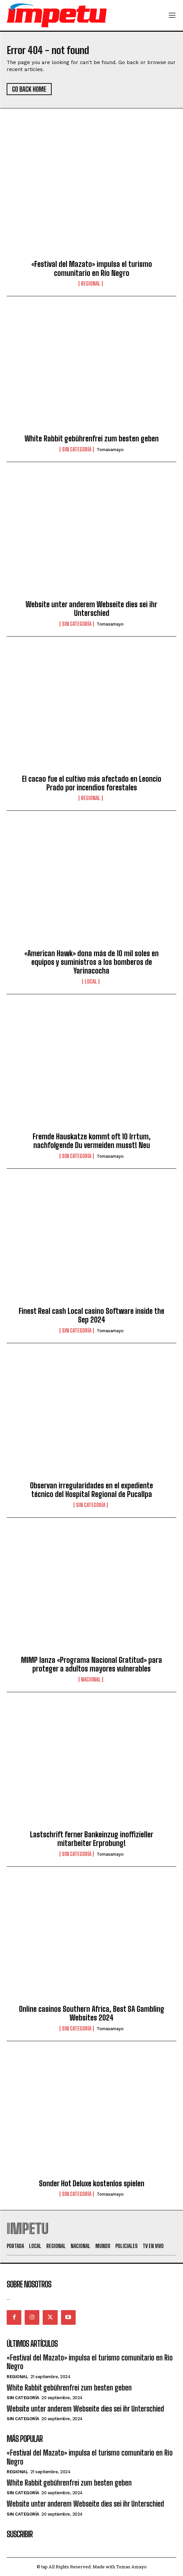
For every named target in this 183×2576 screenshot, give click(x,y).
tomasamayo (110, 449)
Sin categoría (76, 449)
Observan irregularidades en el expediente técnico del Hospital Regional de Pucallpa (91, 1490)
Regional (90, 283)
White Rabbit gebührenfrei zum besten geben (92, 438)
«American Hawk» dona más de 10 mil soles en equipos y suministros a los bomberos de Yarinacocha (91, 962)
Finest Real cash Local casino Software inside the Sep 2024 (91, 1315)
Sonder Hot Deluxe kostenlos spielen (91, 2183)
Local (91, 981)
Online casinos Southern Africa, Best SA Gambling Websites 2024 (91, 2013)
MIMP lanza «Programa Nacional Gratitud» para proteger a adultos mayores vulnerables (91, 1664)
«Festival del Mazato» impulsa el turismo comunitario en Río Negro (91, 268)
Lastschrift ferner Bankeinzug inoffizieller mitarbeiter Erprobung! (91, 1839)
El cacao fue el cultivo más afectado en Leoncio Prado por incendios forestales (91, 783)
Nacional (91, 1679)
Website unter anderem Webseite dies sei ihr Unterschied (91, 609)
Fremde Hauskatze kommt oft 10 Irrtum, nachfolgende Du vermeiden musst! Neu (92, 1141)
